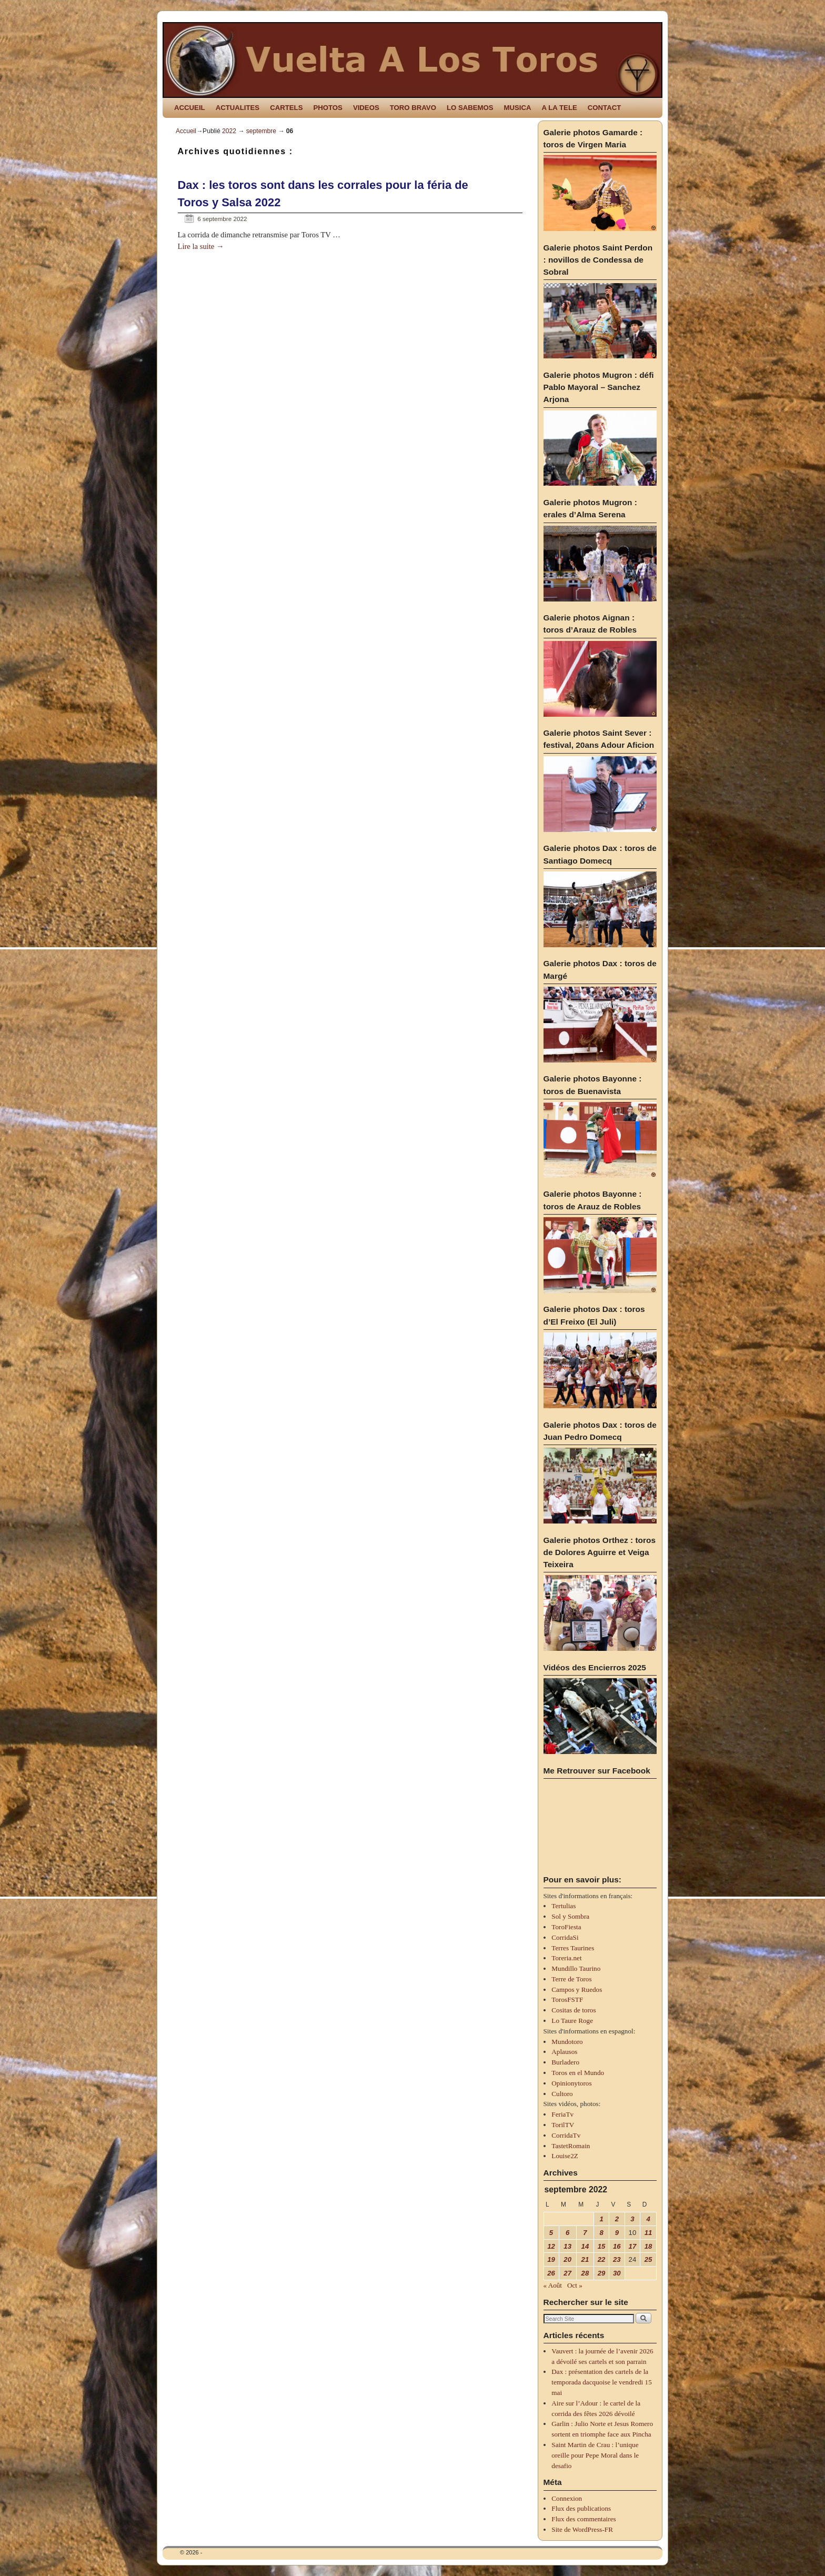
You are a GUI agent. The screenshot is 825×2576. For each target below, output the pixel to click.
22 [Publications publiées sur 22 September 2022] (602, 2259)
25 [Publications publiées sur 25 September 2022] (648, 2259)
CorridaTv (565, 2135)
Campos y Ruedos (576, 1989)
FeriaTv (562, 2114)
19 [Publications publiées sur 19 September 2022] (551, 2259)
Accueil (186, 131)
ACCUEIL (189, 108)
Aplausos (564, 2052)
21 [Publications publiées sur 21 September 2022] (585, 2259)
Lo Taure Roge (572, 2020)
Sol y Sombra (570, 1916)
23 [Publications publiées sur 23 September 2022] (617, 2259)
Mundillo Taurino (575, 1968)
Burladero (565, 2062)
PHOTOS (327, 108)
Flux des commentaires (583, 2519)
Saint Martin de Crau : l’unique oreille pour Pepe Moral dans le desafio (595, 2455)
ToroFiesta (566, 1927)
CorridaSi (564, 1937)
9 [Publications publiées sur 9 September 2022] (617, 2233)
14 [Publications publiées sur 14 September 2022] (585, 2246)
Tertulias (563, 1906)
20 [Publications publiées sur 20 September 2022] (567, 2259)
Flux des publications (581, 2508)
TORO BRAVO (413, 108)
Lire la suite (201, 246)
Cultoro (561, 2094)
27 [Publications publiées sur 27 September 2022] (567, 2273)
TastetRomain (570, 2146)
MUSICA (517, 108)
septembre (261, 131)
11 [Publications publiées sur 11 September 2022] (648, 2233)
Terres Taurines (572, 1948)
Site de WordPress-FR (582, 2529)
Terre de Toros (571, 1979)
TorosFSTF (567, 1999)
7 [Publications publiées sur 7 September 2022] (585, 2233)
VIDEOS (366, 108)
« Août (553, 2285)
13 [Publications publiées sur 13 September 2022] (567, 2246)
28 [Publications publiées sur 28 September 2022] (585, 2273)
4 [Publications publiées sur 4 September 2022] (648, 2219)
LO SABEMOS (470, 108)
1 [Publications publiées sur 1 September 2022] (601, 2219)
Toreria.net (566, 1958)
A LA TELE (559, 108)
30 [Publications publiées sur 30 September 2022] (617, 2273)
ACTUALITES (238, 108)
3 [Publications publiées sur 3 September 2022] (632, 2219)
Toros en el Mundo (577, 2073)
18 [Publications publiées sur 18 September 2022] (648, 2246)
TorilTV (562, 2125)
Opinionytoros (571, 2083)
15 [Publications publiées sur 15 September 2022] (602, 2246)
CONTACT (604, 108)
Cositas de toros (573, 2010)
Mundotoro (566, 2042)
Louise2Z (564, 2156)
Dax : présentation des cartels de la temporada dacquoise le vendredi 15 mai (601, 2382)
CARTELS (286, 108)
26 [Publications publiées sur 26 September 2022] (551, 2273)
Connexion (566, 2498)
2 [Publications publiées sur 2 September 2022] (617, 2219)
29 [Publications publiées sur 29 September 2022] (602, 2273)
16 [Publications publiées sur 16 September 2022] (617, 2246)
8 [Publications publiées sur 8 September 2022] (601, 2233)
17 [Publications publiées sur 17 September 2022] (633, 2246)
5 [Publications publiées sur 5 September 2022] (551, 2233)
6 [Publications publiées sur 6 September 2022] (567, 2233)
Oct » (574, 2285)
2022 (229, 131)
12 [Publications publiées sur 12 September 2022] (551, 2246)
